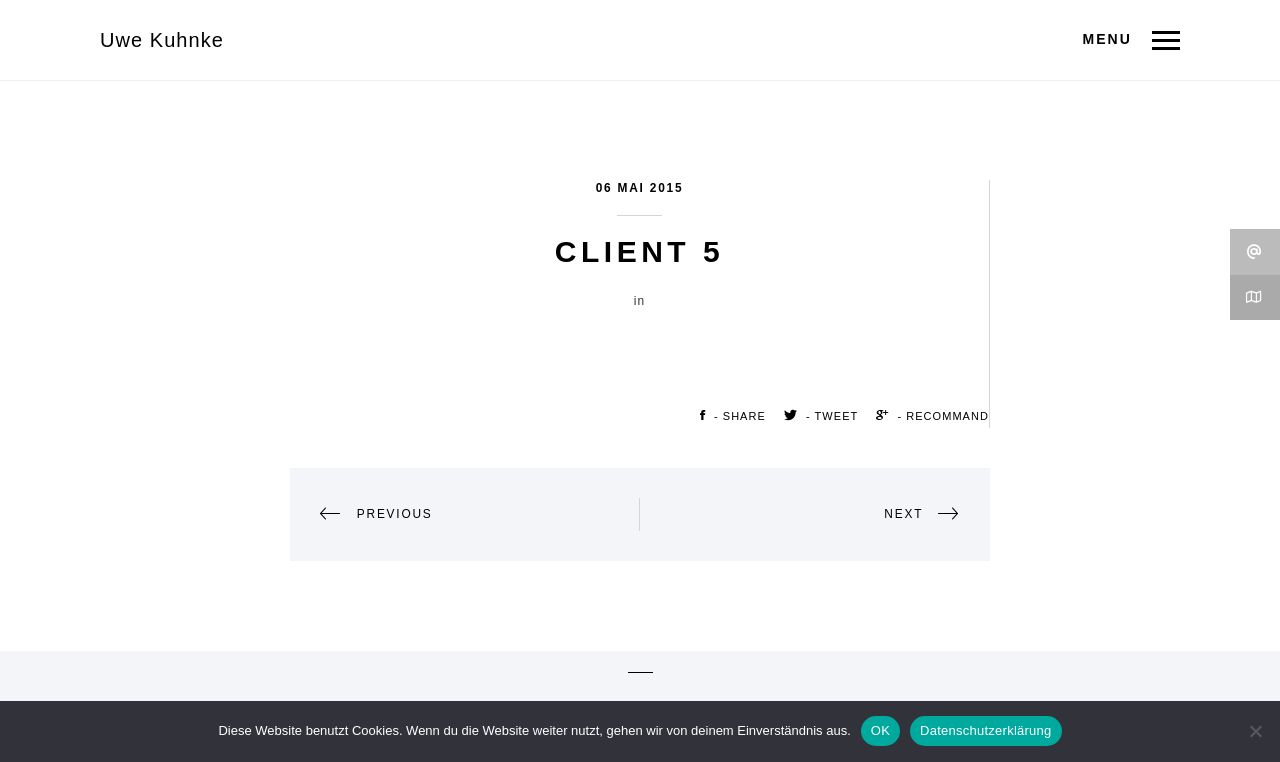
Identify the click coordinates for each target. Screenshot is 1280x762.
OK (880, 730)
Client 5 (639, 251)
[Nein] (1255, 731)
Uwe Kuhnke (162, 40)
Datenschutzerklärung (985, 730)
